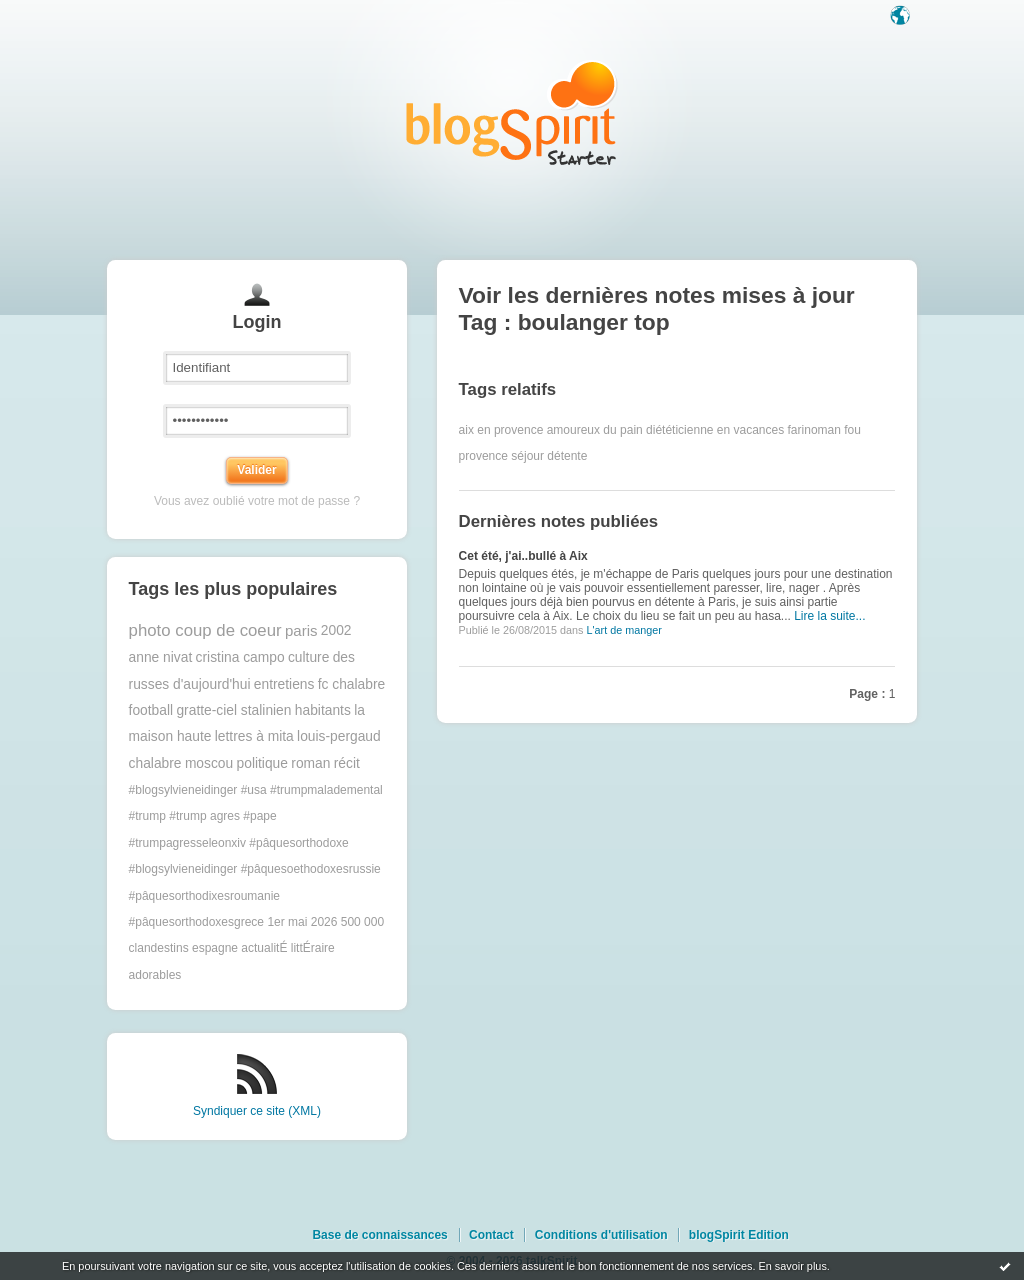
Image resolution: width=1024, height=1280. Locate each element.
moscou (209, 763)
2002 (336, 630)
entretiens (284, 684)
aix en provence (501, 430)
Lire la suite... (829, 616)
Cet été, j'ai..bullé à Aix (523, 556)
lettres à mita (254, 736)
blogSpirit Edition (739, 1235)
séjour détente (549, 456)
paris (301, 630)
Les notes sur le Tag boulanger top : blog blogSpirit (512, 112)
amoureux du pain (595, 430)
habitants (323, 710)
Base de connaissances (379, 1235)
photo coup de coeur (205, 630)
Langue (902, 17)
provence (483, 456)
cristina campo (240, 657)
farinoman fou (824, 430)
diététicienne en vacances (715, 430)
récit (347, 763)
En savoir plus (792, 1266)
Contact (491, 1235)
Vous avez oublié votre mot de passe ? (257, 501)
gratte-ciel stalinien (233, 710)
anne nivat (161, 657)
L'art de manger (623, 630)
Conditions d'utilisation (601, 1235)
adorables (155, 975)
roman (310, 763)
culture (308, 657)
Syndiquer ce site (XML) (257, 1111)
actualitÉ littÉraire (287, 948)
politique (262, 763)
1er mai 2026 (302, 922)
